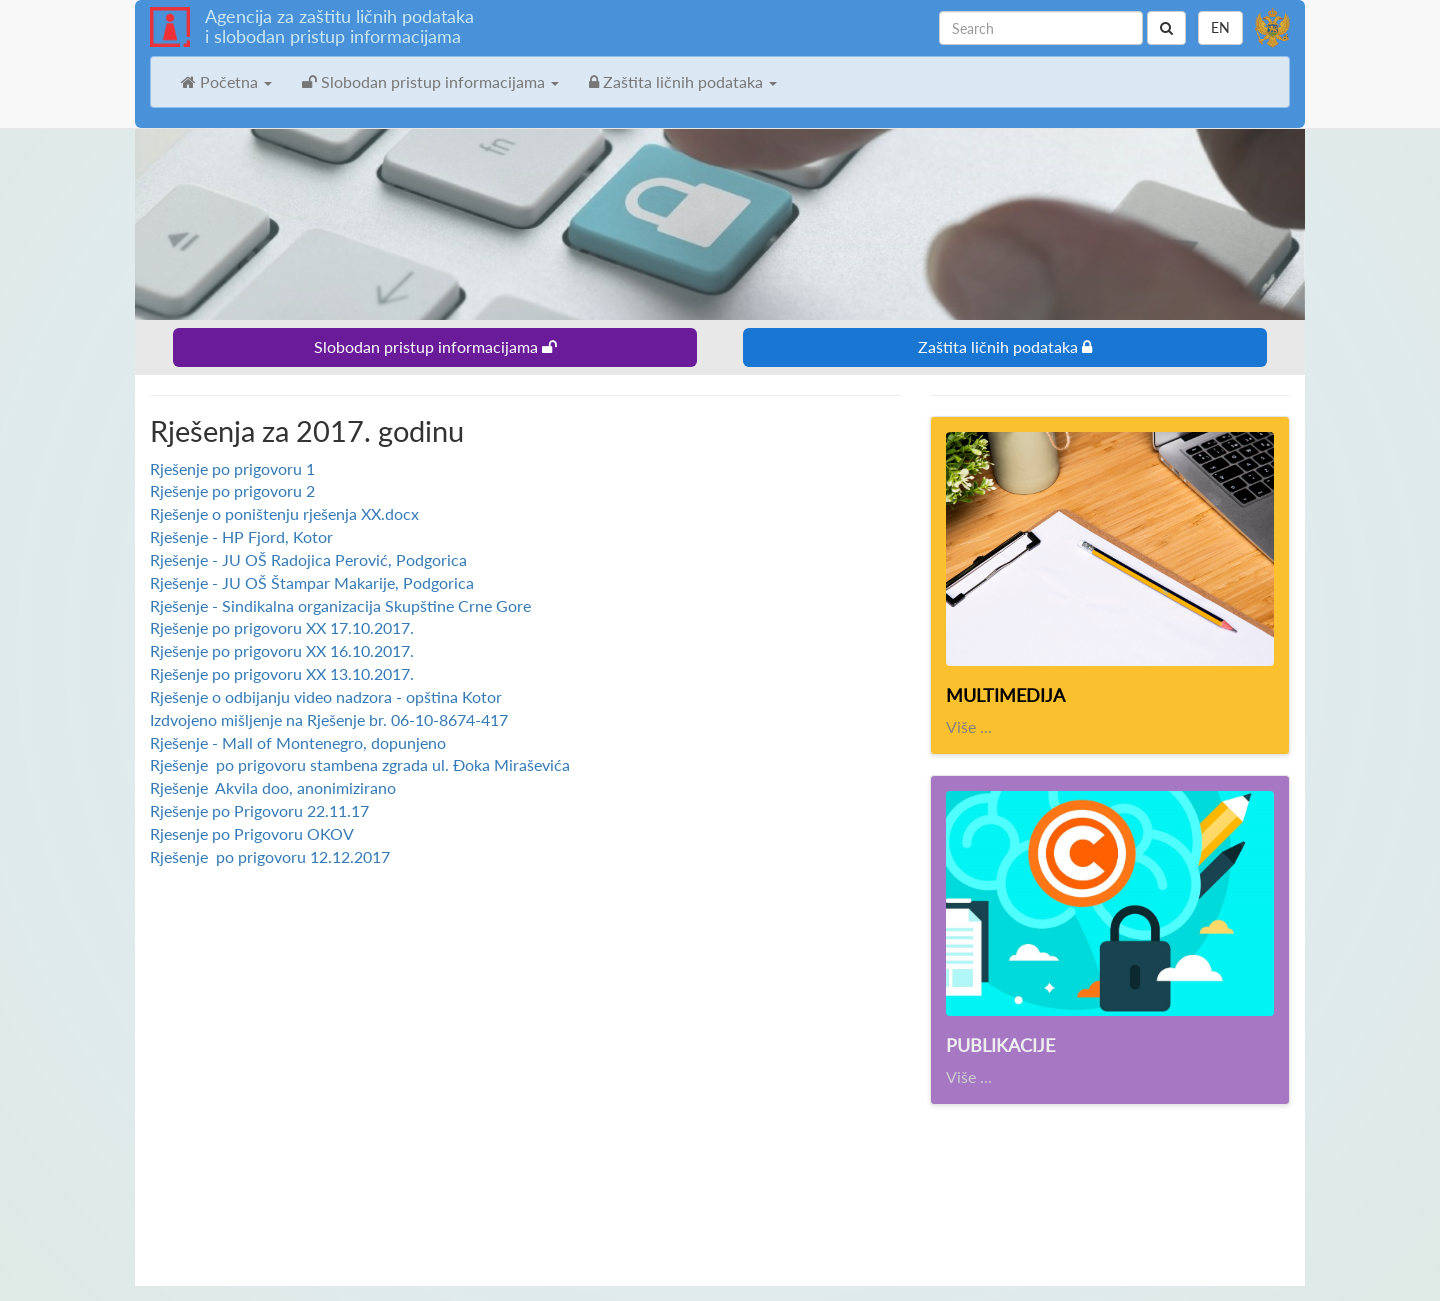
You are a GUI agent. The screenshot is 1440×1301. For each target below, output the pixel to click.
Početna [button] (226, 81)
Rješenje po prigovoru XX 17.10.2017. (282, 627)
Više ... (969, 726)
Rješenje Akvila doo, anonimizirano (273, 787)
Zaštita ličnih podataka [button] (683, 81)
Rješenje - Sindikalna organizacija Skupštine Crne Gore (340, 605)
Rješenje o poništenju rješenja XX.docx (284, 513)
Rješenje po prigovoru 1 (232, 468)
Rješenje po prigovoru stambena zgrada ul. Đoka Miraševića (360, 764)
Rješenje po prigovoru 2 (232, 490)
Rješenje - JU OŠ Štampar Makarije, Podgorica (312, 582)
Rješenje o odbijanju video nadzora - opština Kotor (326, 696)
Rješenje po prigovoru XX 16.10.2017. (282, 650)
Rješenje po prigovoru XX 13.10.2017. (282, 673)
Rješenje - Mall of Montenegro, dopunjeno (298, 742)
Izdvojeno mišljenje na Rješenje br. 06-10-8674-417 (329, 719)
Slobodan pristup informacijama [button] (430, 81)
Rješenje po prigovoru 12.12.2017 (270, 856)
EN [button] (1220, 27)
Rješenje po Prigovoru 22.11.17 (259, 810)
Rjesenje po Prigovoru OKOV (252, 833)
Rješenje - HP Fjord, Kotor (241, 536)
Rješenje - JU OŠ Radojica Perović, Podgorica (308, 559)
